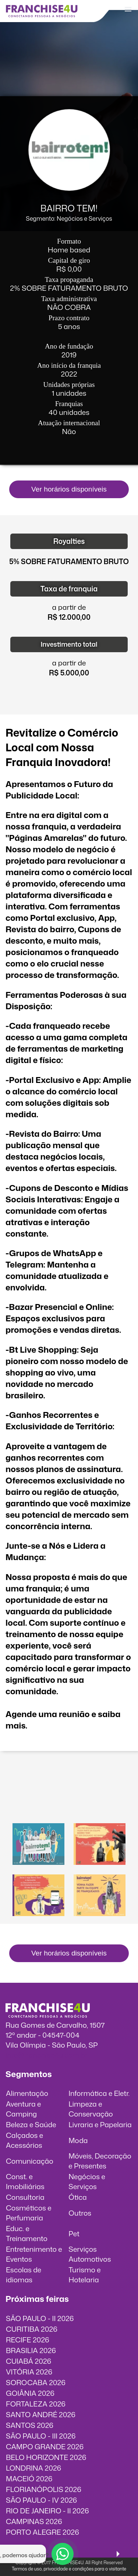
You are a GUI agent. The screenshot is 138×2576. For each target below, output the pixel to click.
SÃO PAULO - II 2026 (40, 2318)
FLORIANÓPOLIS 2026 (43, 2489)
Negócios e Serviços (86, 2181)
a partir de (69, 607)
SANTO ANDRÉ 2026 (40, 2414)
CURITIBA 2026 (31, 2329)
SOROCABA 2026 (36, 2382)
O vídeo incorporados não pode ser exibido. (69, 1789)
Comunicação (29, 2161)
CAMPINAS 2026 (34, 2521)
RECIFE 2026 (27, 2340)
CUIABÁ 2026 (28, 2361)
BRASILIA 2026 (31, 2350)
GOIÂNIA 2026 (30, 2393)
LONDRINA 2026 (33, 2468)
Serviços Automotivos (89, 2254)
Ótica (77, 2197)
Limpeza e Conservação (90, 2109)
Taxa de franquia (69, 589)
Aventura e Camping (23, 2109)
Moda (78, 2140)
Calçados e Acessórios (24, 2140)
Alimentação (27, 2093)
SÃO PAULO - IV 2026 (41, 2500)
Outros (79, 2213)
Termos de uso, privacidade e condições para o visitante (69, 2569)
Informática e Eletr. (99, 2093)
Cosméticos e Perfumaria (29, 2213)
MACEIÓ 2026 (29, 2479)
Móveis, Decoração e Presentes (99, 2161)
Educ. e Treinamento (26, 2233)
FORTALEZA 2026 (36, 2404)
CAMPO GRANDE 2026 (45, 2446)
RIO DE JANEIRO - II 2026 (47, 2511)
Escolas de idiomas (23, 2275)
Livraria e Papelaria (100, 2124)
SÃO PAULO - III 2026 (40, 2436)
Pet (73, 2233)
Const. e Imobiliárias (25, 2181)
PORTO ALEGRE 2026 (42, 2532)
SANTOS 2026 (29, 2425)
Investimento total (68, 644)
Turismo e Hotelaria (84, 2275)
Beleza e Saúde (31, 2124)
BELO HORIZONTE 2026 (46, 2457)
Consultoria (25, 2197)
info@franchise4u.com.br (47, 2055)
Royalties (69, 541)
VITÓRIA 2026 (29, 2372)
